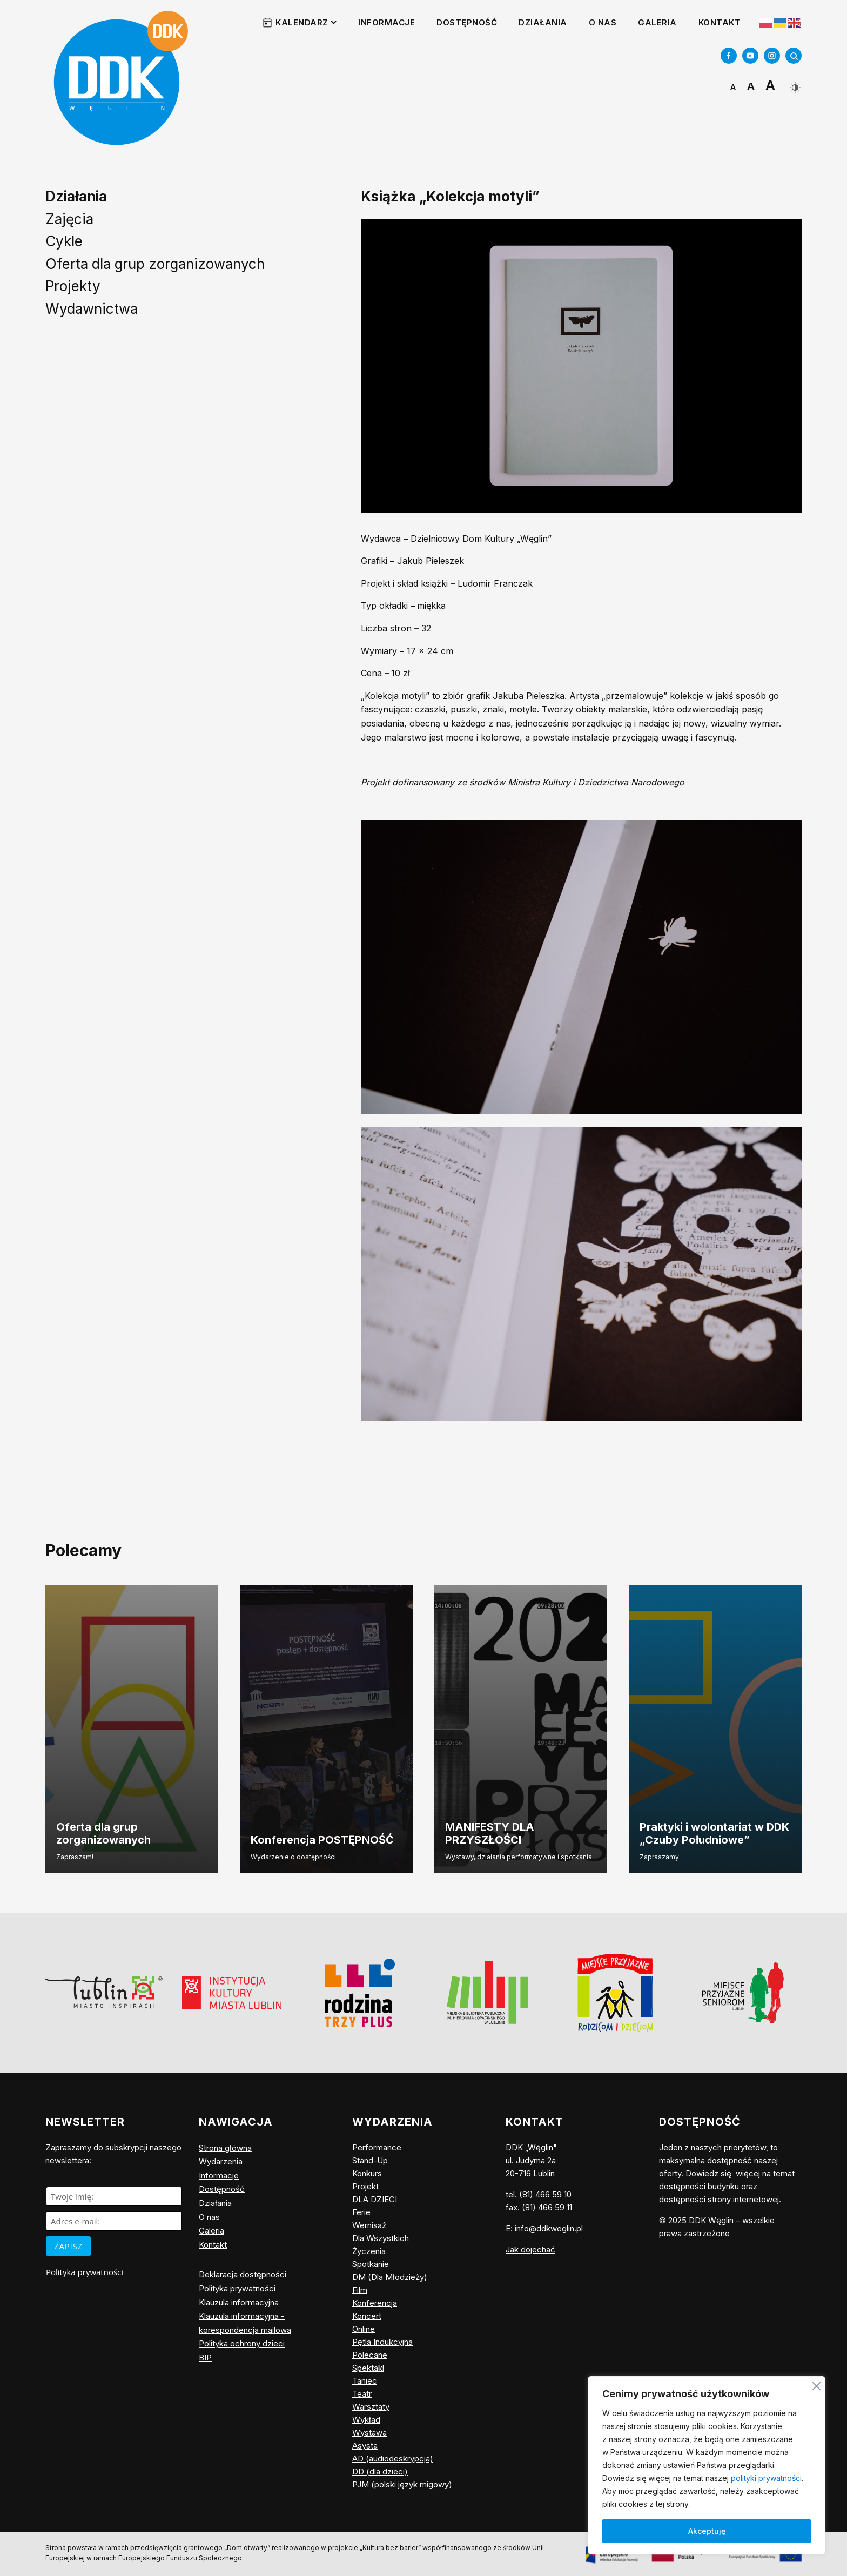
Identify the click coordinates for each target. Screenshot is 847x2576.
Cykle (64, 241)
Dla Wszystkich (380, 2238)
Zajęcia (69, 219)
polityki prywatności (766, 2478)
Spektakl (368, 2368)
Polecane (369, 2355)
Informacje (386, 22)
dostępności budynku (699, 2186)
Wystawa (369, 2432)
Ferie (361, 2212)
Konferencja (374, 2303)
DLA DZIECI (374, 2199)
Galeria (657, 22)
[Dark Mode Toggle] (794, 83)
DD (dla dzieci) (380, 2471)
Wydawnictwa (91, 308)
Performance (376, 2147)
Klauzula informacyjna (239, 2302)
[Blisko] (816, 2384)
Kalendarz (306, 22)
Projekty (72, 286)
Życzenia (369, 2251)
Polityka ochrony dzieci (242, 2343)
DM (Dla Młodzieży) (389, 2277)
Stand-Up (370, 2160)
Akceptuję (706, 2530)
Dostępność (466, 22)
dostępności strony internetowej (719, 2199)
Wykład (366, 2419)
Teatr (362, 2394)
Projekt (365, 2186)
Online (363, 2329)
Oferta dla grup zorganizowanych (155, 263)
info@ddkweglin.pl (549, 2228)
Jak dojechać (530, 2249)
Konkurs (367, 2173)
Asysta (365, 2445)
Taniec (364, 2381)
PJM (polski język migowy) (402, 2484)
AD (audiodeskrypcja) (392, 2458)
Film (359, 2290)
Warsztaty (370, 2407)
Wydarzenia (221, 2161)
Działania (543, 22)
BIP (205, 2357)
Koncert (366, 2316)
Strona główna (225, 2148)
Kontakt (719, 22)
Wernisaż (369, 2225)
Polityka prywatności (84, 2271)
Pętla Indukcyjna (382, 2342)
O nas (603, 22)
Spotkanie (370, 2264)
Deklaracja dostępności (242, 2274)
